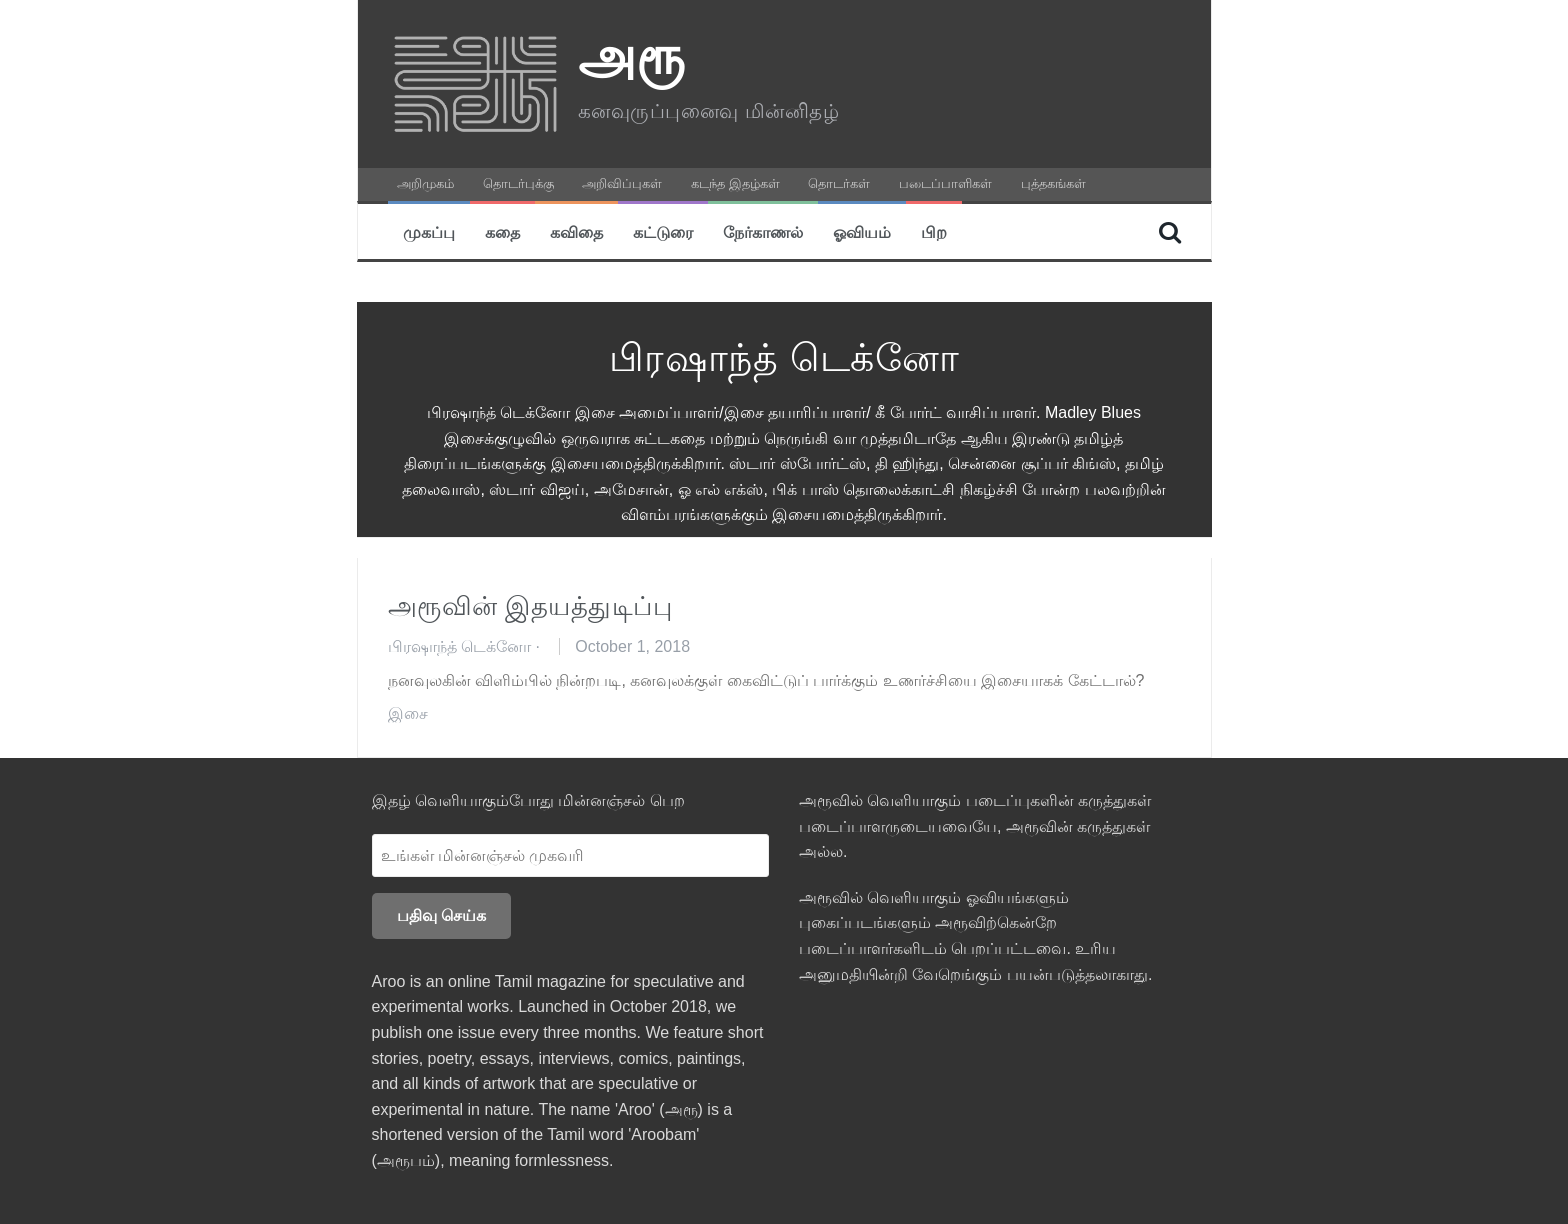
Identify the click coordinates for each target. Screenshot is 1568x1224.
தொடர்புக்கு (518, 183)
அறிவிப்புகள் (622, 183)
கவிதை (576, 231)
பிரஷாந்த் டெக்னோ (459, 646)
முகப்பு (429, 231)
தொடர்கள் (839, 183)
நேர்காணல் (763, 231)
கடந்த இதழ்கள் (735, 183)
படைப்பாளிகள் (945, 183)
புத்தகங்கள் (1053, 183)
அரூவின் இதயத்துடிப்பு (530, 606)
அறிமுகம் (425, 183)
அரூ (632, 56)
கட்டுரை (663, 231)
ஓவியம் (862, 231)
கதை (502, 231)
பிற (934, 231)
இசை (408, 713)
